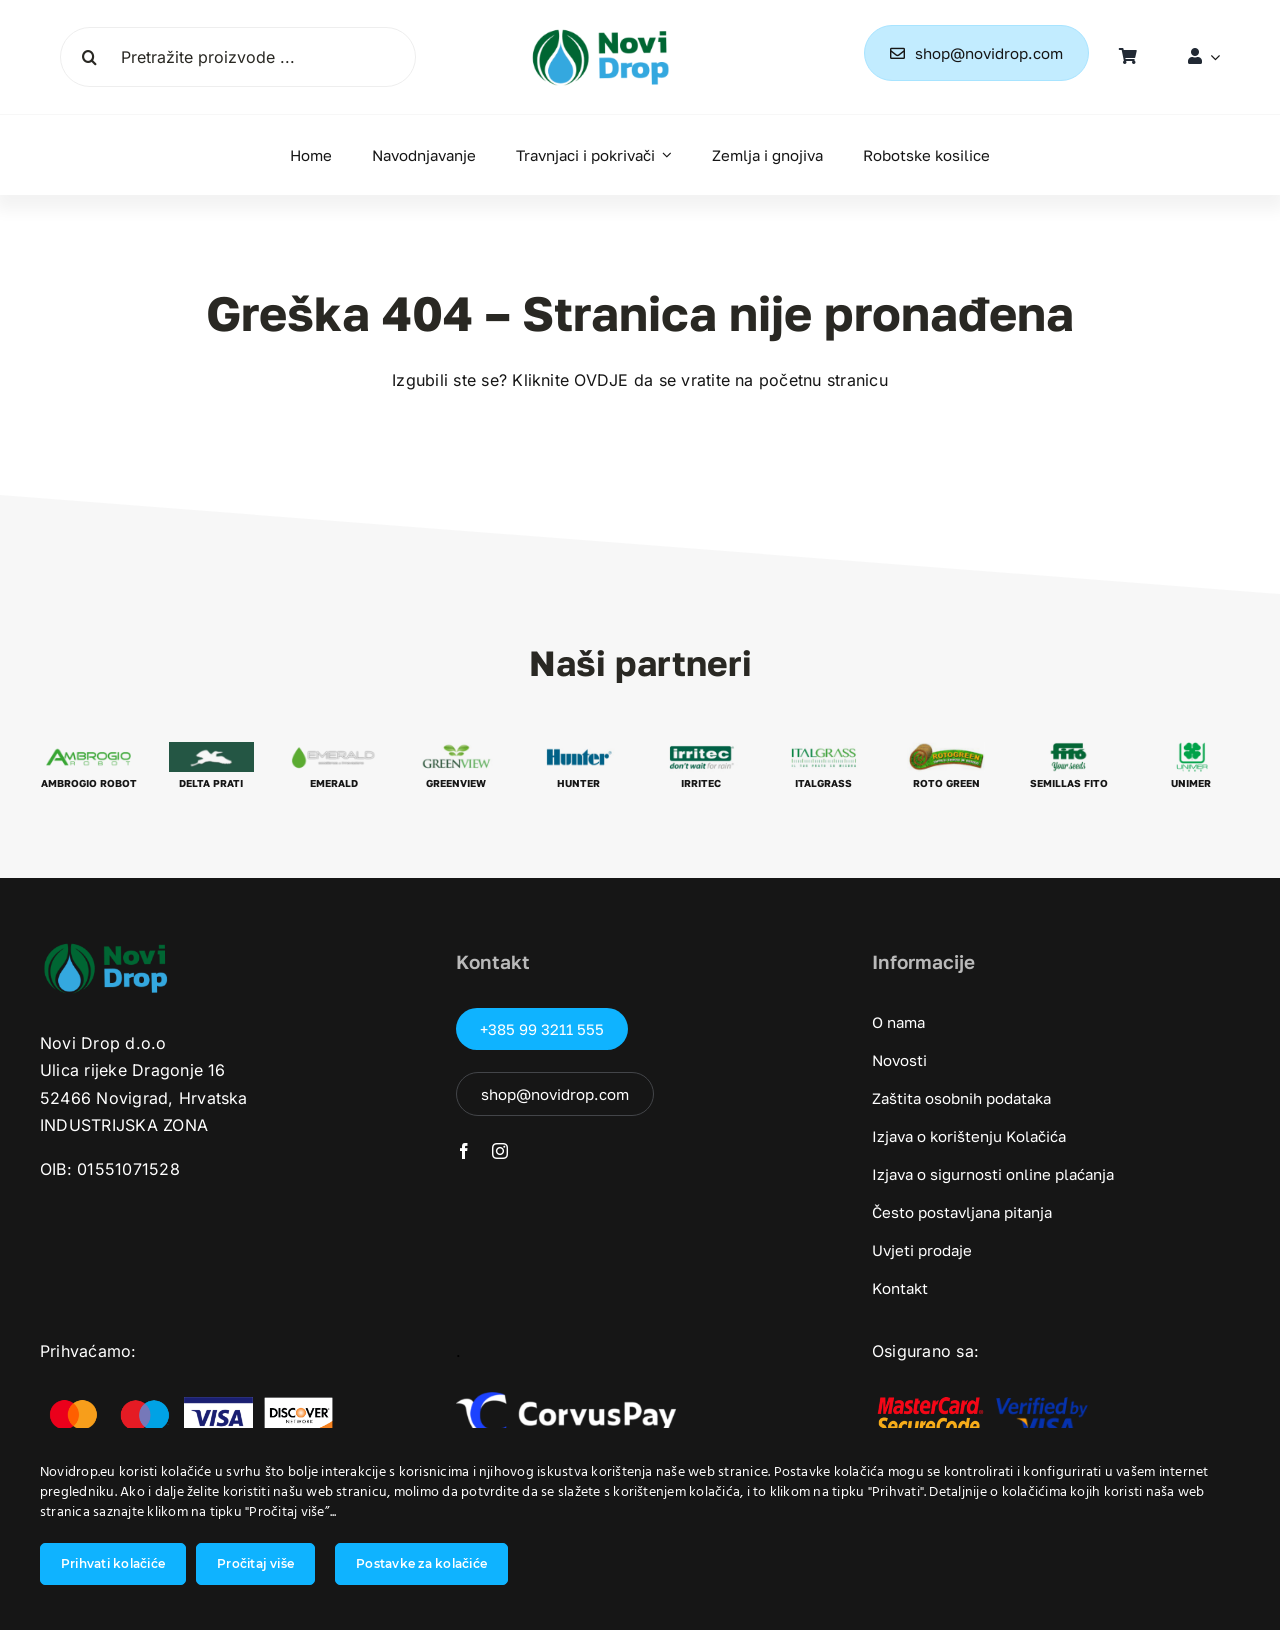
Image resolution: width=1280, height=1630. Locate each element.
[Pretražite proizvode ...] (238, 57)
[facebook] (464, 1151)
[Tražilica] (90, 57)
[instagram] (500, 1151)
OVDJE (601, 380)
